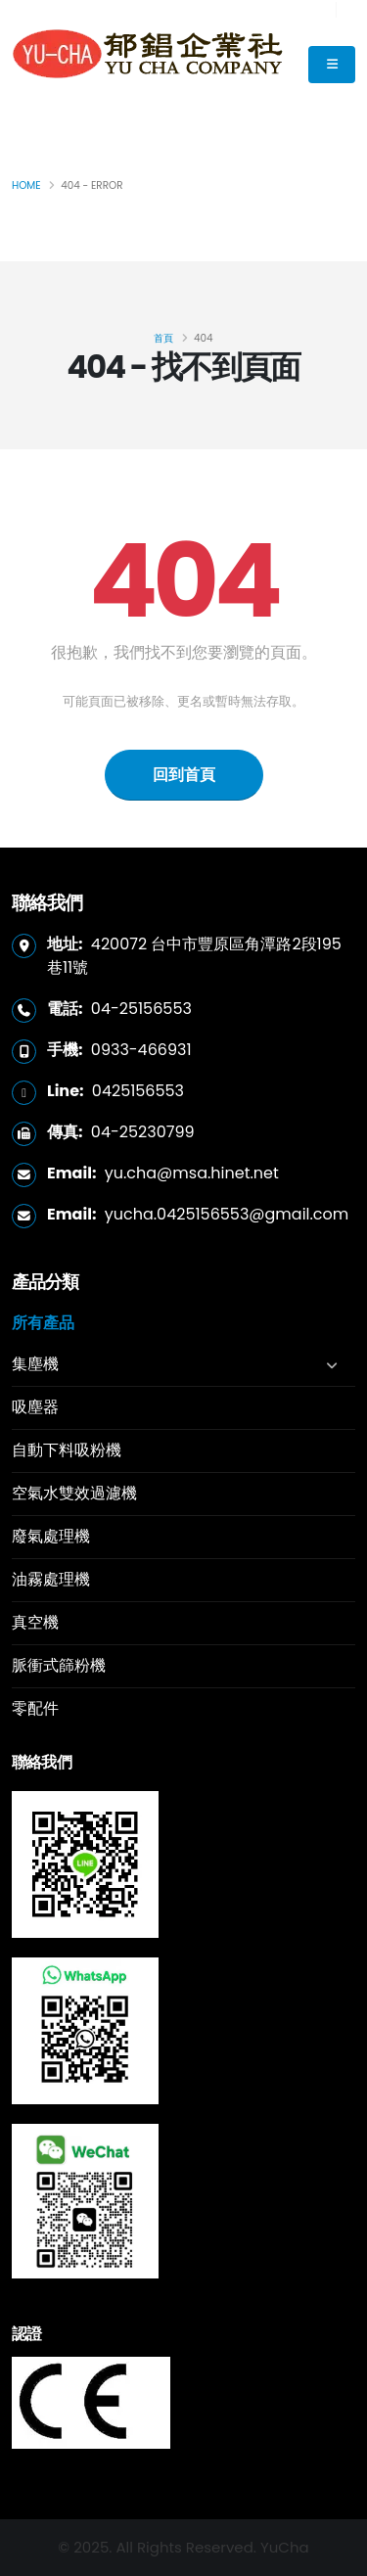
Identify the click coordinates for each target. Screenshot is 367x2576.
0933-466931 (141, 1049)
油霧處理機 (51, 1579)
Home (26, 185)
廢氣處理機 (51, 1536)
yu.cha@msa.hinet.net (192, 1173)
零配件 (35, 1708)
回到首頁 (184, 774)
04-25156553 (141, 1008)
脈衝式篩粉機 (59, 1665)
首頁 (163, 338)
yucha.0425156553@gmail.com (227, 1214)
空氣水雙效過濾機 (74, 1493)
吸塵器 (35, 1407)
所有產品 (43, 1322)
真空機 (35, 1622)
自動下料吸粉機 (66, 1450)
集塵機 (35, 1364)
